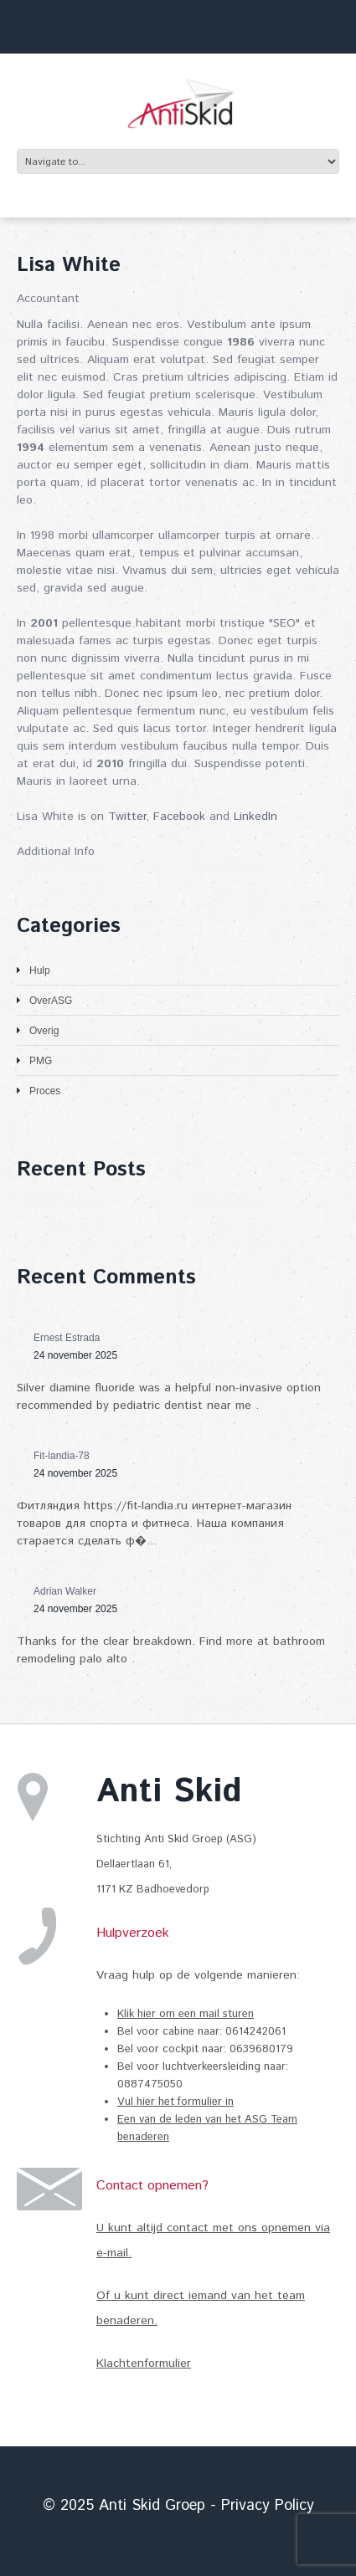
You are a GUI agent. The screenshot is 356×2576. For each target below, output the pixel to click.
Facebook (179, 816)
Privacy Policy (267, 2506)
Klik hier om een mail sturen (185, 2014)
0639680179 (261, 2049)
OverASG (50, 1000)
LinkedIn (255, 816)
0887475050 (150, 2084)
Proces (44, 1091)
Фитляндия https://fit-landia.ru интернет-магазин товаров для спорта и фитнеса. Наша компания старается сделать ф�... (154, 1523)
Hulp (39, 970)
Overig (44, 1031)
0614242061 (257, 2032)
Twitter (127, 816)
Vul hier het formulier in (175, 2102)
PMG (40, 1061)
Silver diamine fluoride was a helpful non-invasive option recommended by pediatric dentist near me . (169, 1397)
